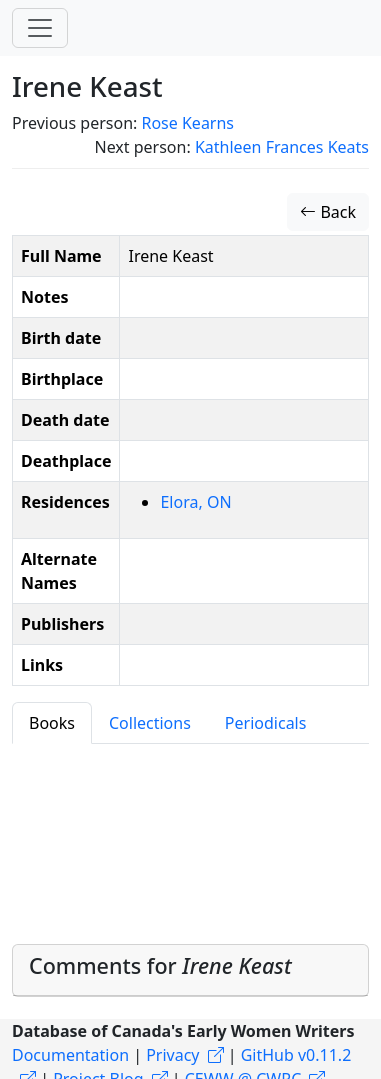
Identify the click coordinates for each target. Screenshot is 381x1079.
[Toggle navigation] (40, 28)
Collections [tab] (150, 723)
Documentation (70, 1055)
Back (328, 212)
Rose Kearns (187, 123)
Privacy (172, 1055)
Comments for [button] (160, 965)
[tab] (190, 970)
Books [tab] (52, 723)
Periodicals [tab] (266, 723)
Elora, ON (195, 502)
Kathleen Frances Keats (282, 147)
